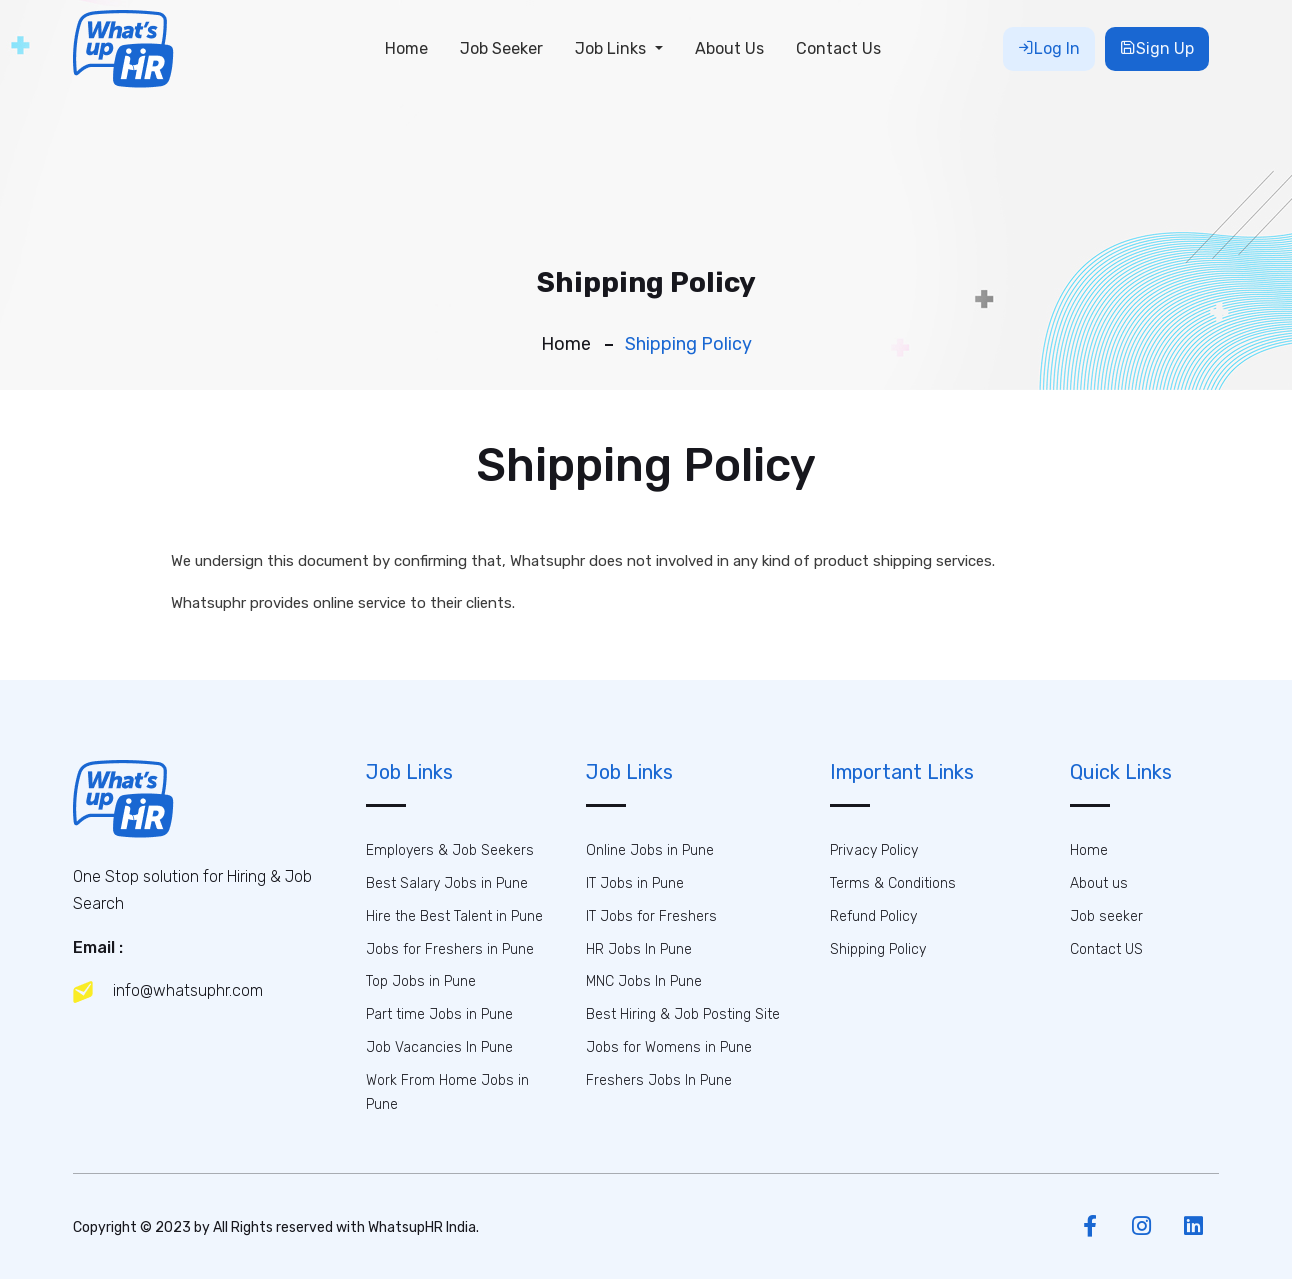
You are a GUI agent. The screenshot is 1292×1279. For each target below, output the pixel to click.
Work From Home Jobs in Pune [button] (447, 1092)
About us (1099, 883)
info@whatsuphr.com (168, 992)
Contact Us (838, 48)
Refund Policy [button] (873, 916)
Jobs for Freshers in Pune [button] (450, 949)
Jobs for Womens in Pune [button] (669, 1047)
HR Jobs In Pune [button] (639, 949)
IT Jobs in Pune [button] (635, 883)
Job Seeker (501, 48)
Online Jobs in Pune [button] (650, 850)
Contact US (1106, 949)
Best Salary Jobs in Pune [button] (447, 883)
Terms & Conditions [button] (893, 883)
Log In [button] (1049, 48)
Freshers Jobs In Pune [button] (659, 1080)
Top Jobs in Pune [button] (421, 981)
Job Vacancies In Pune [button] (439, 1047)
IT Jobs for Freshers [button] (651, 916)
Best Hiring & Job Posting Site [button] (683, 1014)
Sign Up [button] (1157, 48)
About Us (729, 48)
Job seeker (1106, 916)
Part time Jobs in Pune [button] (439, 1014)
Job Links (612, 48)
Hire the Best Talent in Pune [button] (454, 916)
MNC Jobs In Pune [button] (644, 981)
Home (406, 48)
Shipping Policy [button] (878, 949)
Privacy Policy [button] (874, 850)
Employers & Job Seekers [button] (450, 850)
